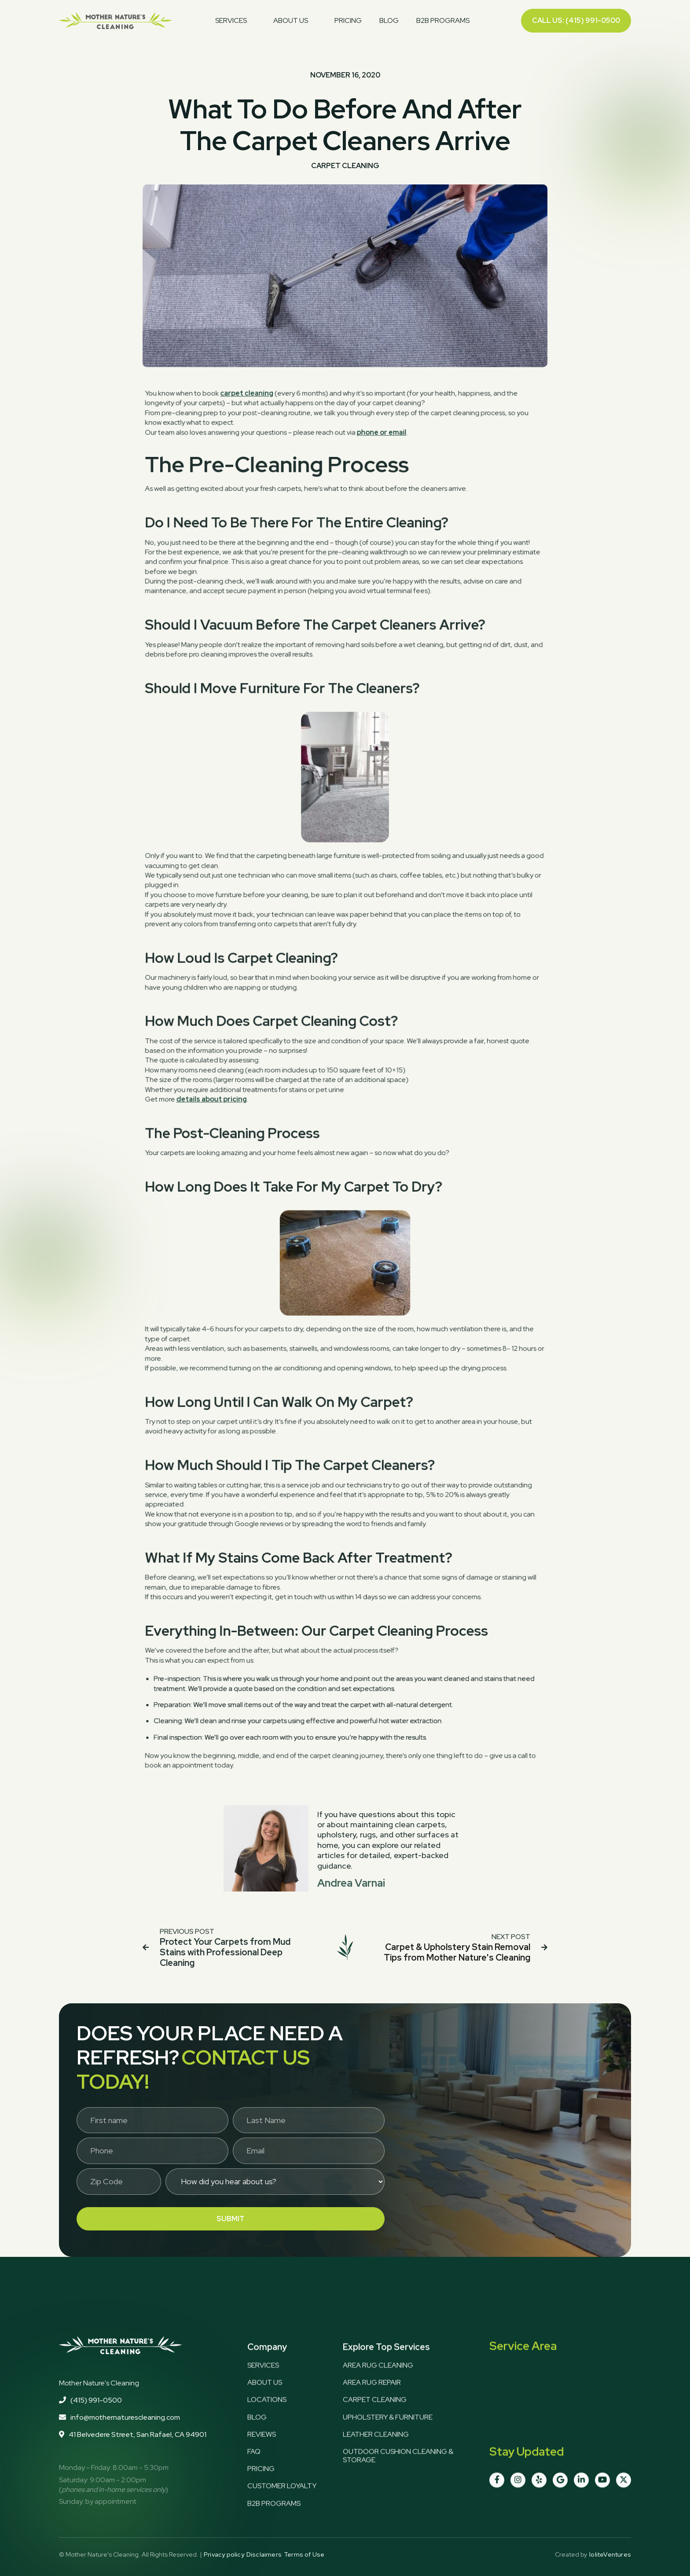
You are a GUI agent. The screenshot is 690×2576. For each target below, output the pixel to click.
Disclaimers (264, 2554)
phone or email (376, 517)
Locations (266, 2418)
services (263, 2383)
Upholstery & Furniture (388, 2435)
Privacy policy (224, 2554)
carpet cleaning (259, 483)
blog (389, 20)
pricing (348, 20)
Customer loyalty (281, 2504)
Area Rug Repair (372, 2401)
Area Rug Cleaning (378, 2383)
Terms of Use (304, 2554)
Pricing (261, 2487)
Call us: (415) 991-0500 (576, 20)
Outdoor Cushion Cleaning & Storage (398, 2474)
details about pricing (229, 1096)
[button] (235, 20)
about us (264, 2401)
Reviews (261, 2452)
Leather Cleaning (376, 2452)
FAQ (254, 2470)
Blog (257, 2435)
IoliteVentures (610, 2554)
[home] (115, 20)
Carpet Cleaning (375, 2418)
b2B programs (274, 2521)
